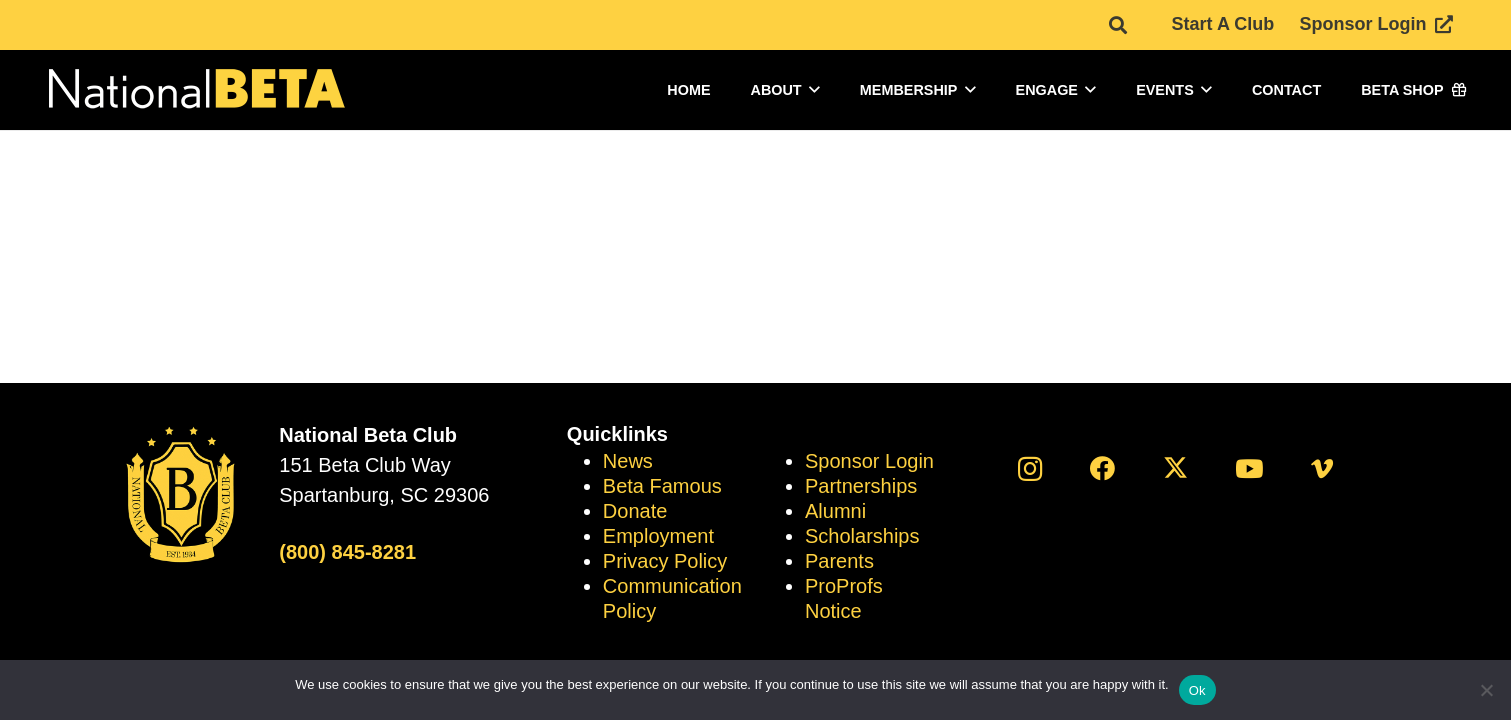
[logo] (195, 90)
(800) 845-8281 (347, 552)
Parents (839, 561)
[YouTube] (1248, 468)
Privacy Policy (665, 561)
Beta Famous (662, 486)
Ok (1197, 690)
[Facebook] (1102, 468)
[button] (814, 89)
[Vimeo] (1321, 468)
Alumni (835, 511)
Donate (635, 511)
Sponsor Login (869, 461)
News (628, 461)
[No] (1486, 690)
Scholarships (862, 536)
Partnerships (861, 486)
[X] (1175, 468)
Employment (658, 536)
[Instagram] (1029, 468)
